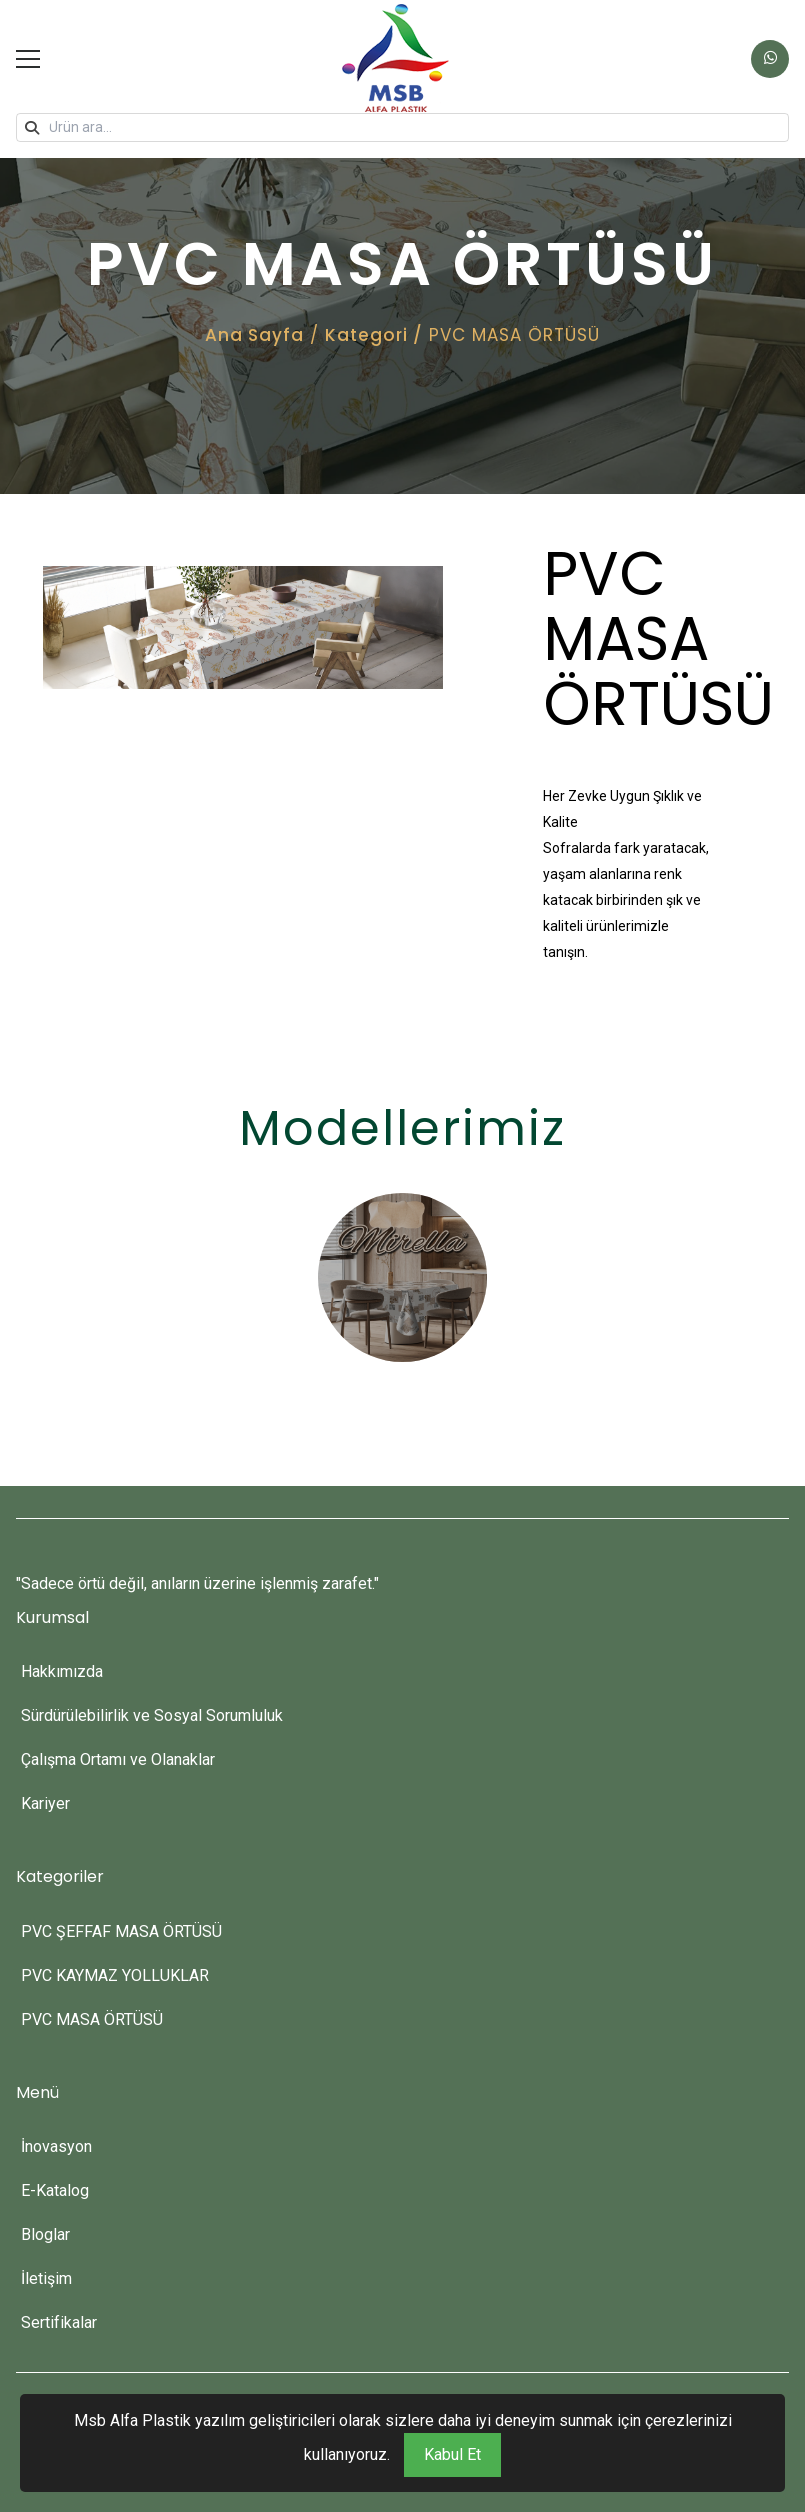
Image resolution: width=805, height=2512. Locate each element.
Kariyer (45, 1803)
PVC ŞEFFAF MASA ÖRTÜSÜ (121, 1931)
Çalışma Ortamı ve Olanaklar (118, 1759)
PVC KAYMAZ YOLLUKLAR (115, 1975)
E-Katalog (55, 2190)
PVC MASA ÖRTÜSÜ (92, 2019)
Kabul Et (452, 2454)
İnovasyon (56, 2146)
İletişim (46, 2278)
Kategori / (374, 335)
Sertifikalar (59, 2322)
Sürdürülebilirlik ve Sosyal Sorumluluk (152, 1715)
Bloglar (45, 2234)
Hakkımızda (62, 1671)
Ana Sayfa (254, 335)
